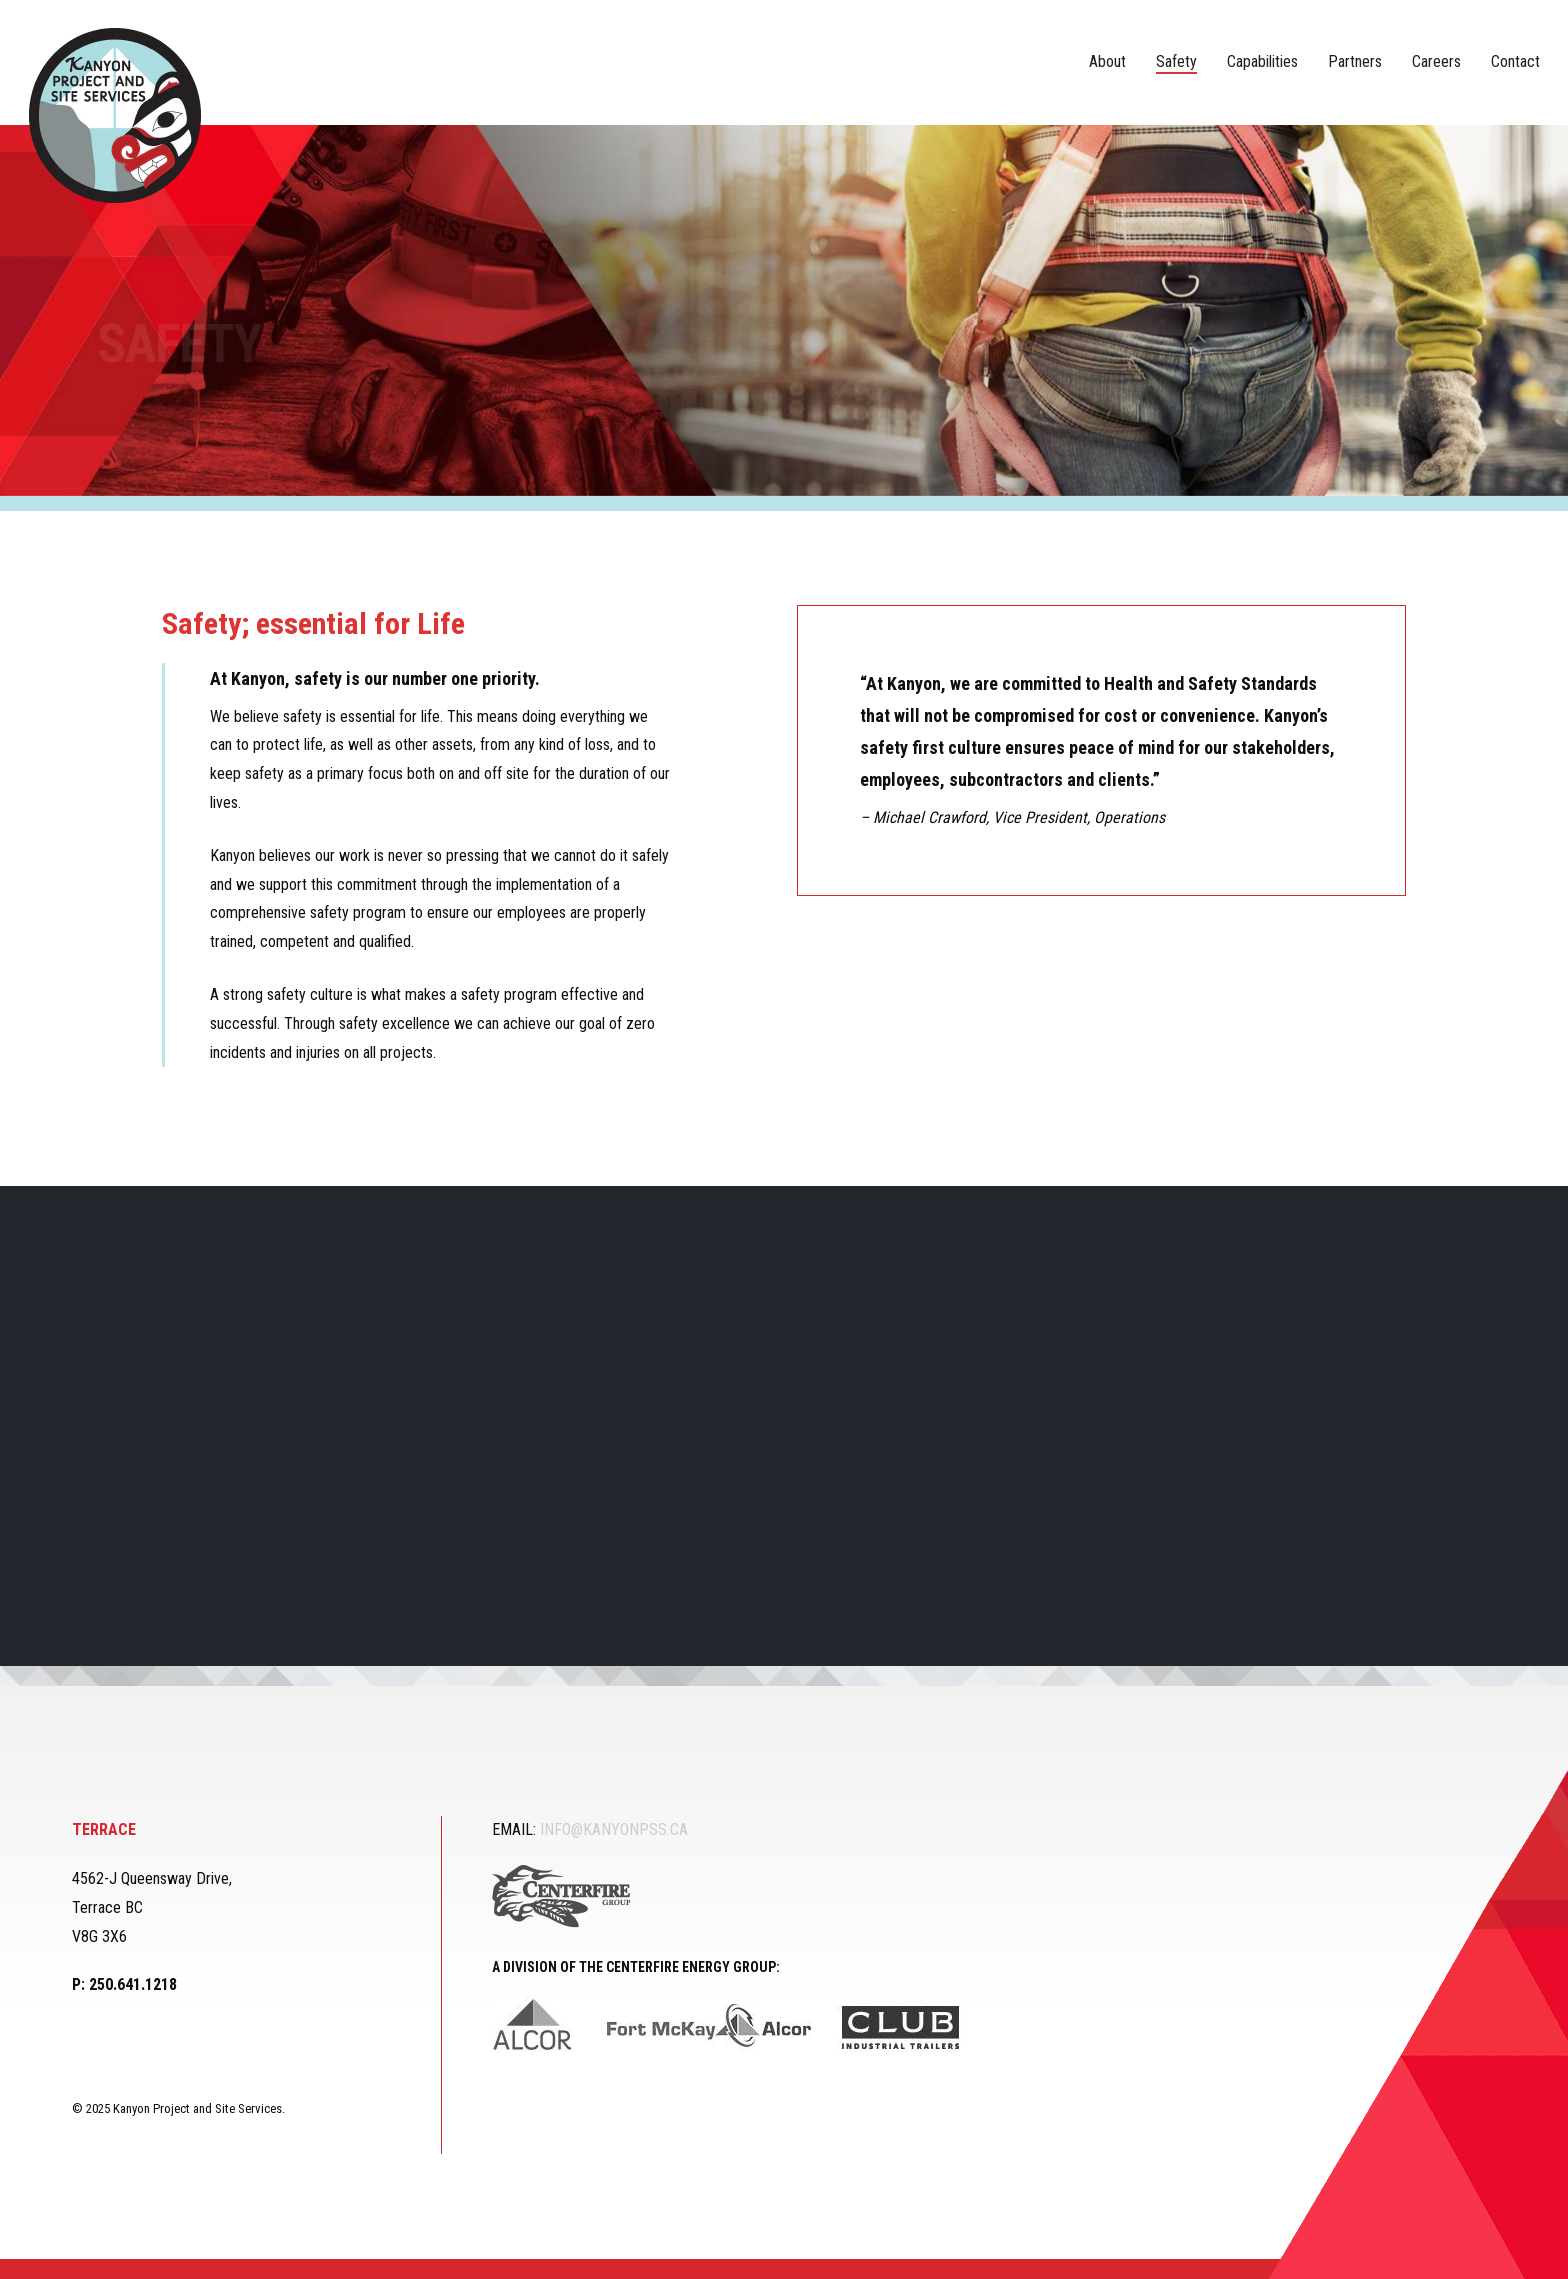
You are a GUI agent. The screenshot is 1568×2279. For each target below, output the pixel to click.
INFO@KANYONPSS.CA (614, 1829)
